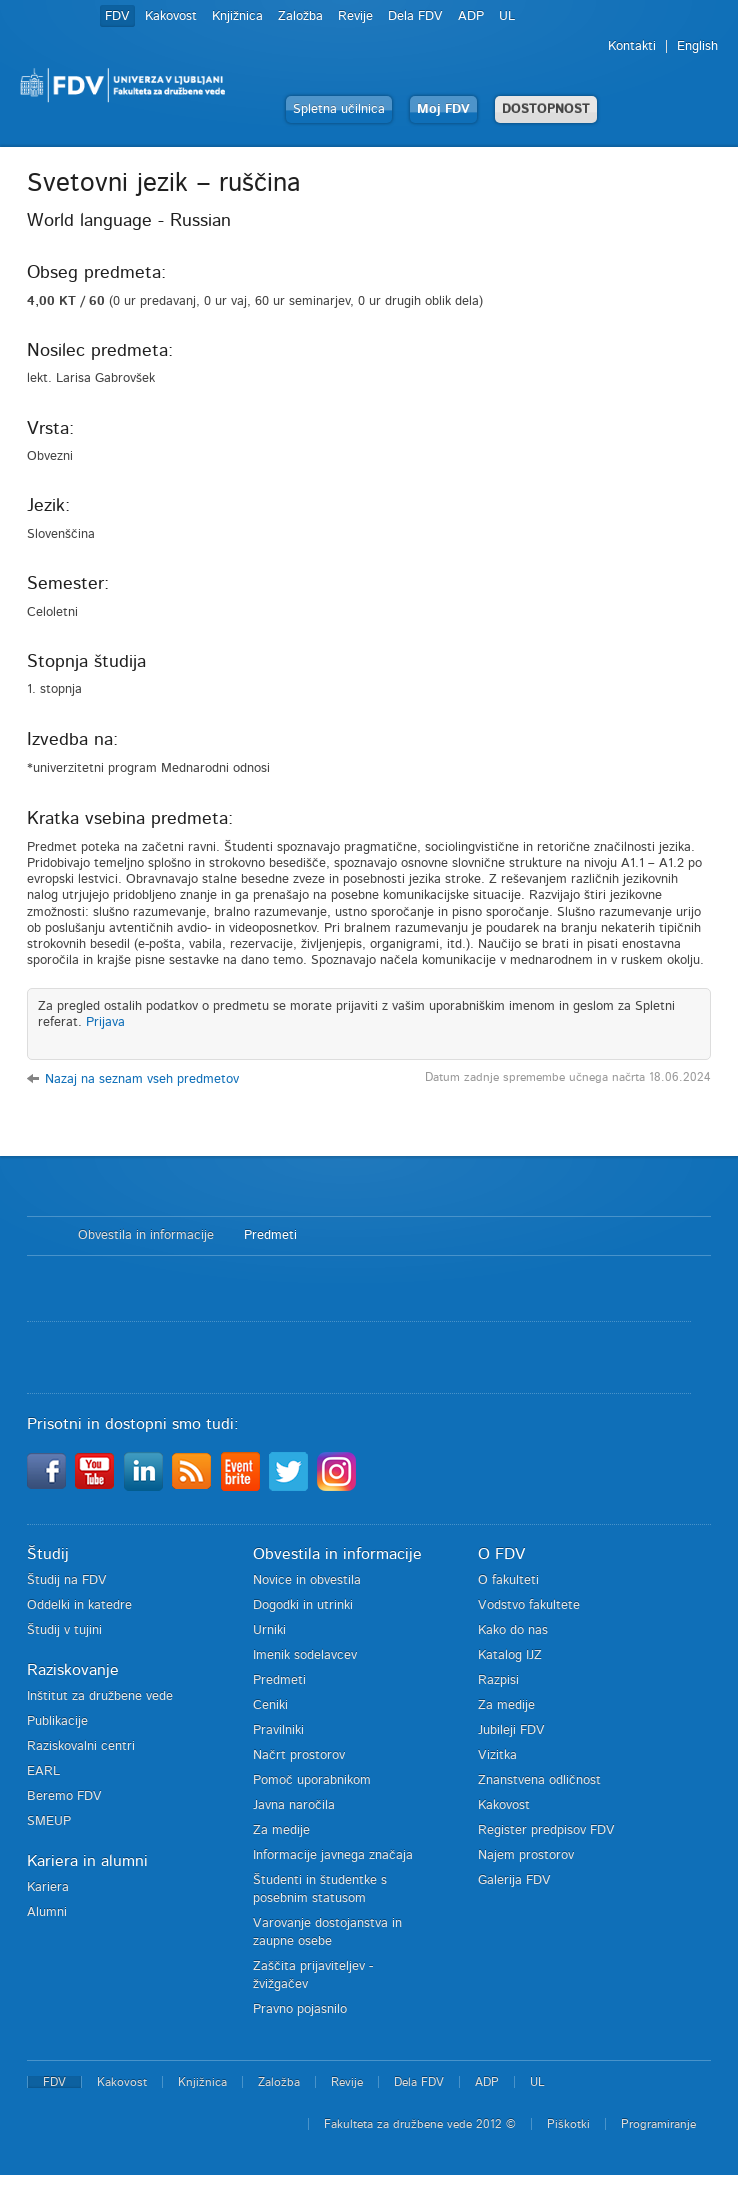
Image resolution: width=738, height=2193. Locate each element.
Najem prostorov (526, 1855)
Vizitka (497, 1755)
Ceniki (270, 1705)
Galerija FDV (514, 1880)
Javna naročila (294, 1805)
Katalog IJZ (510, 1655)
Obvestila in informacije (146, 1235)
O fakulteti (508, 1580)
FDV (117, 16)
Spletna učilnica (339, 109)
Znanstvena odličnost (539, 1780)
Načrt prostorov (299, 1755)
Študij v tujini (64, 1630)
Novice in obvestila (307, 1580)
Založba (300, 16)
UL (507, 16)
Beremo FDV (64, 1796)
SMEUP (49, 1821)
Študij (48, 1554)
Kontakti (632, 46)
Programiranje (658, 2124)
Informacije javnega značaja (333, 1855)
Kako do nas (513, 1630)
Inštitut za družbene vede (100, 1696)
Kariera (48, 1887)
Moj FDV (443, 109)
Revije (355, 16)
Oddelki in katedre (79, 1605)
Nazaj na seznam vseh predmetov (142, 1079)
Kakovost (171, 16)
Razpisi (498, 1680)
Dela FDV (415, 16)
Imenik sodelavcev (305, 1655)
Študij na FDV (67, 1580)
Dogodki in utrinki (303, 1605)
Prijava (105, 1022)
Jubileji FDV (511, 1730)
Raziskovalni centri (81, 1746)
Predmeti (270, 1235)
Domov (42, 1236)
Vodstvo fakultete (529, 1605)
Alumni (47, 1912)
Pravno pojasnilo (300, 2009)
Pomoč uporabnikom (312, 1780)
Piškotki (568, 2124)
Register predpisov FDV (546, 1830)
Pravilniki (278, 1730)
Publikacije (57, 1721)
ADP (471, 16)
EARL (43, 1771)
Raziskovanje (73, 1670)
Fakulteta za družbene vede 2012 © (420, 2124)
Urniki (269, 1630)
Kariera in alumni (87, 1861)
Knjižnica (237, 16)
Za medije (281, 1830)
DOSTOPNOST (546, 109)
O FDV (501, 1554)
